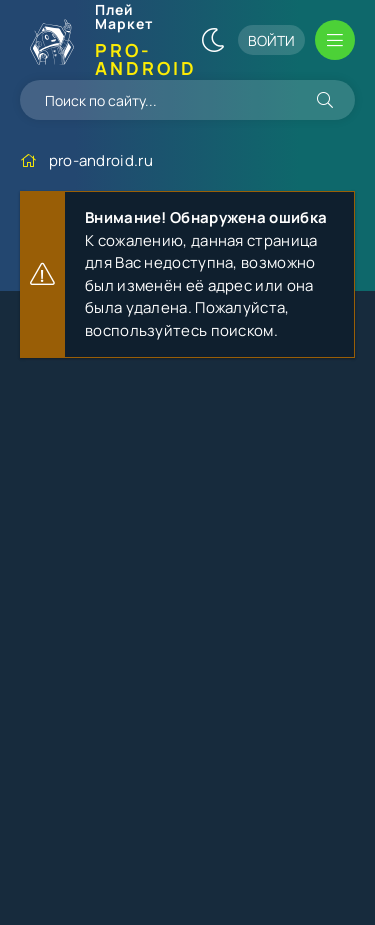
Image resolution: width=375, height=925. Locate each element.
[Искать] (325, 100)
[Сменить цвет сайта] (213, 40)
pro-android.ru (101, 160)
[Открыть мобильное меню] (335, 40)
